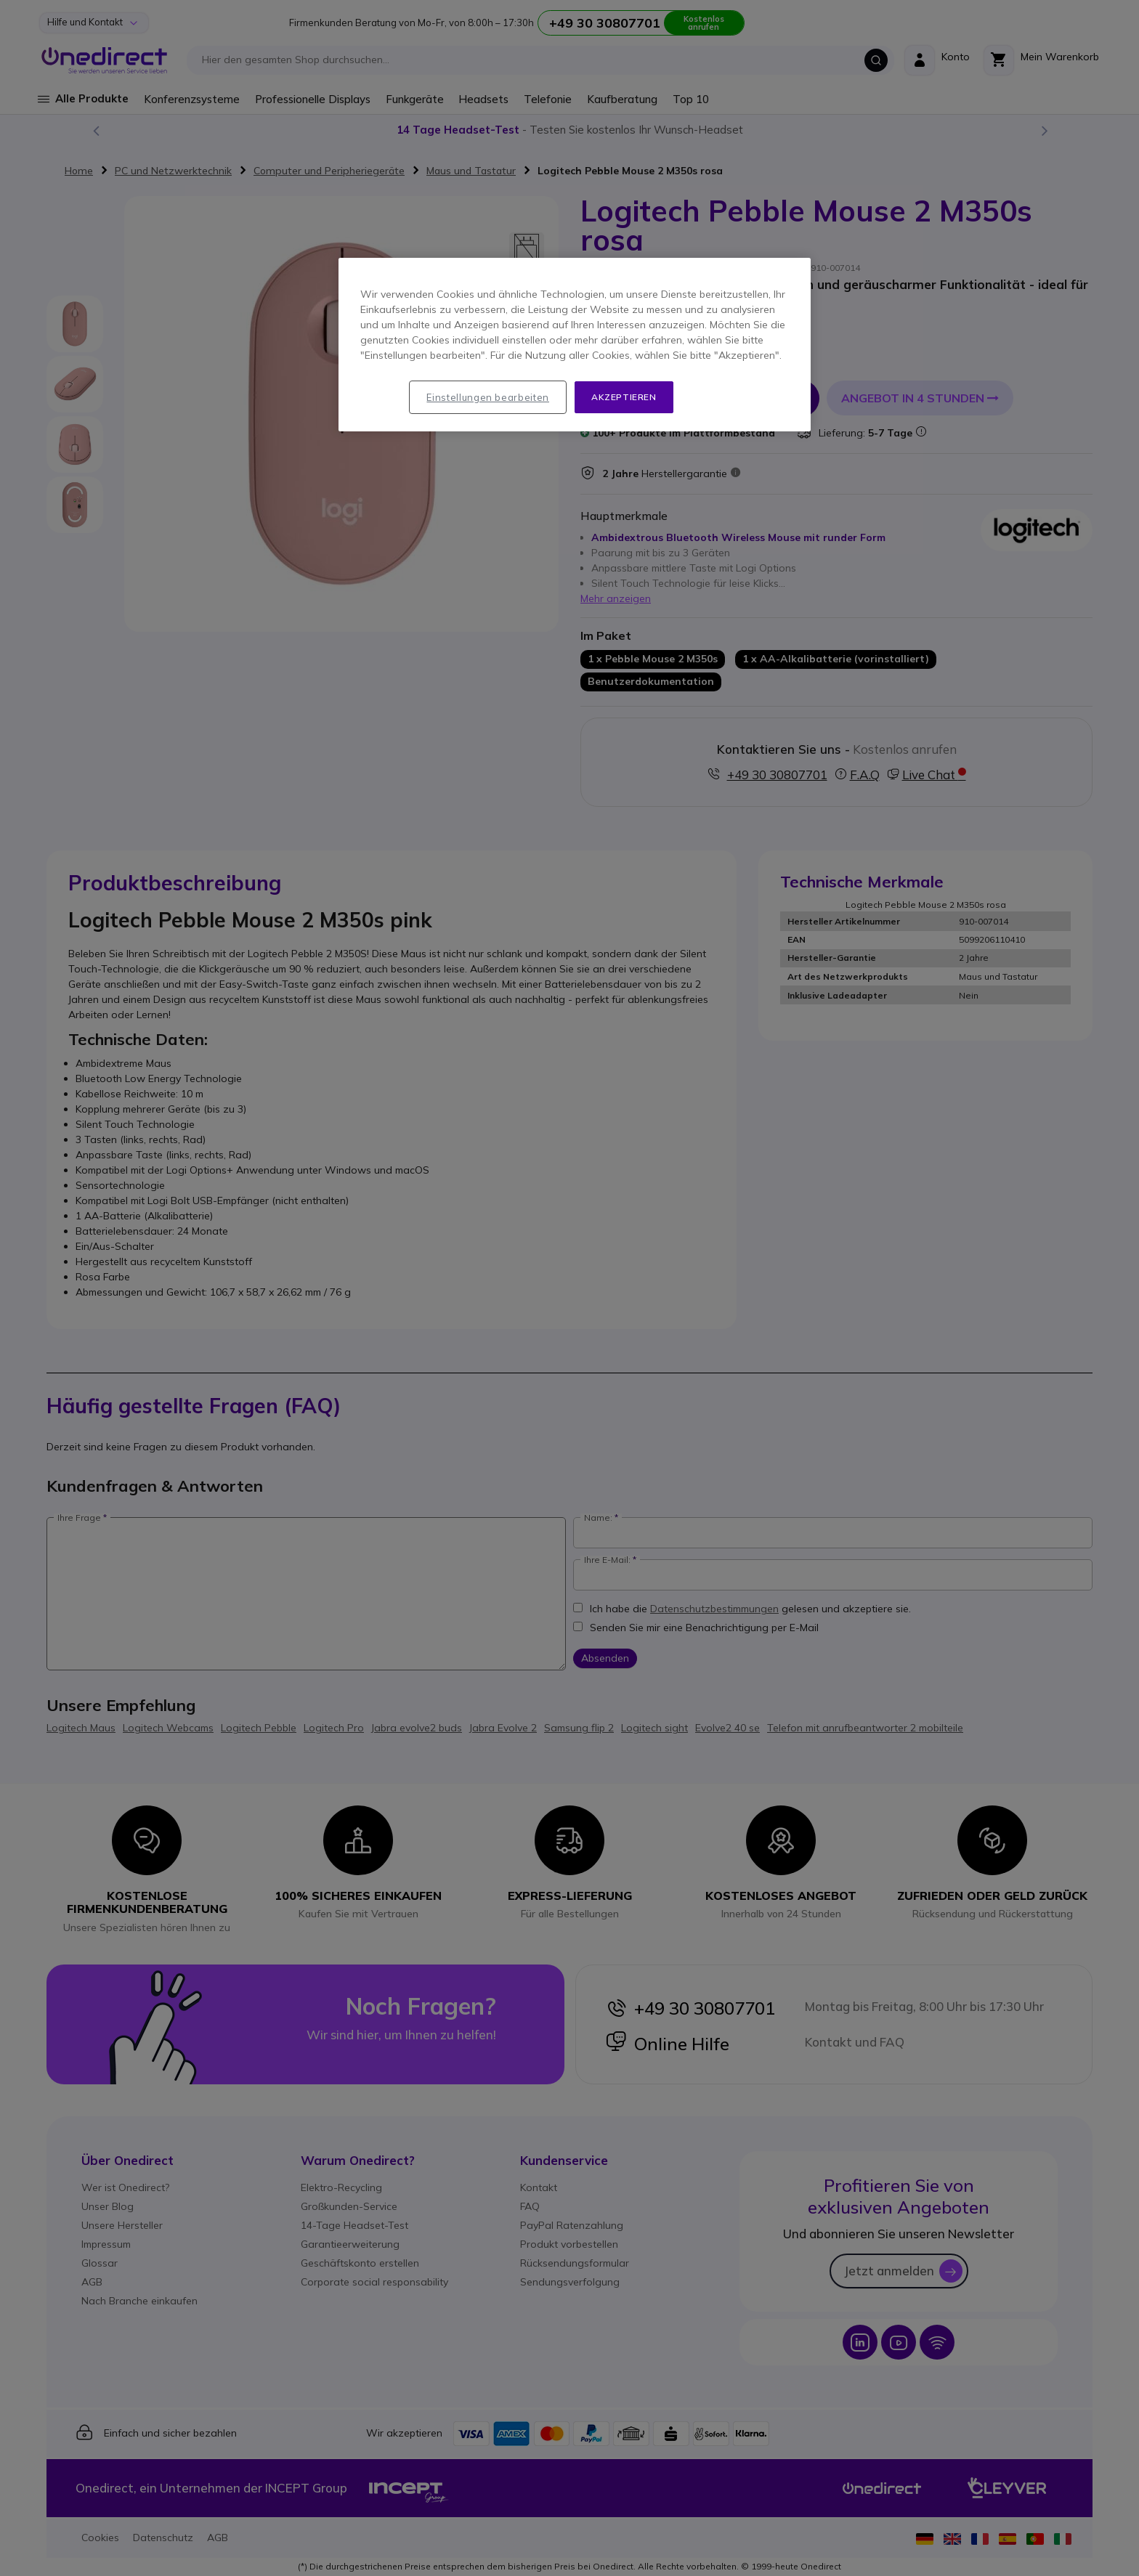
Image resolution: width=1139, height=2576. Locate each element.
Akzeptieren (624, 396)
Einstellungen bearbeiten (487, 397)
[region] (575, 345)
